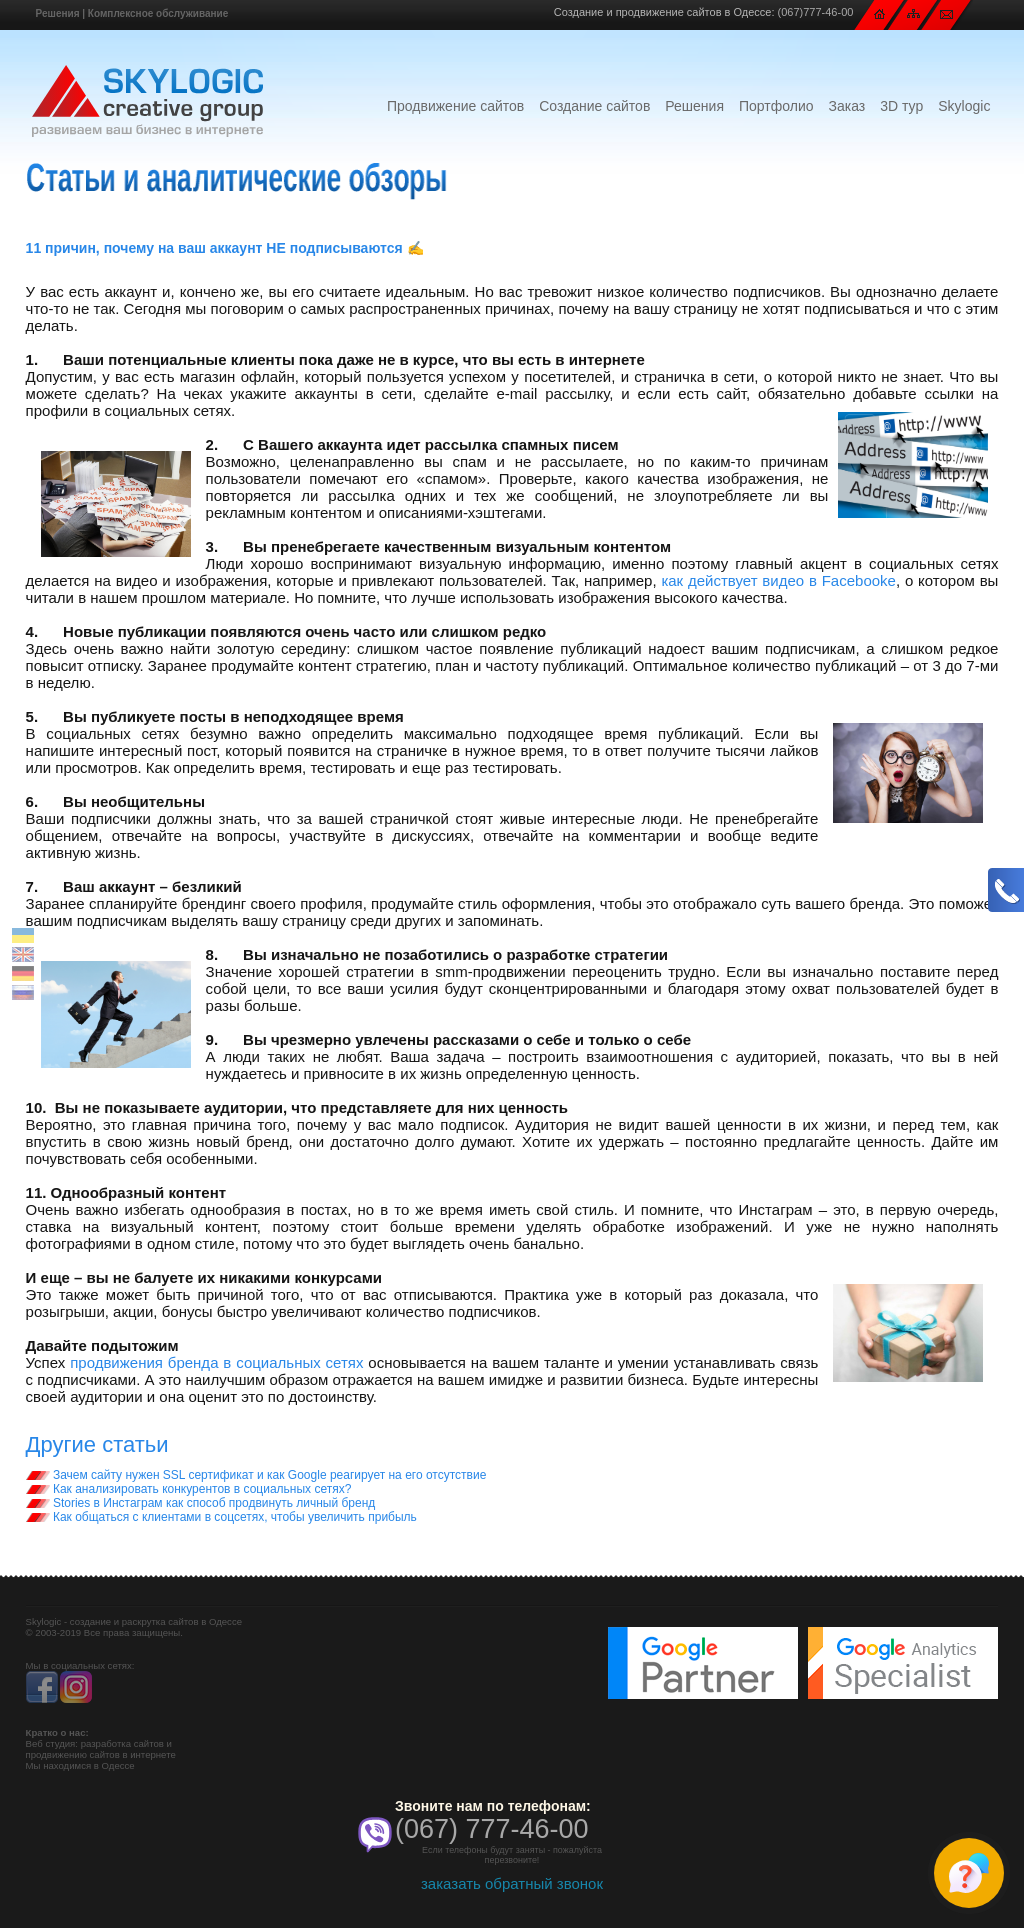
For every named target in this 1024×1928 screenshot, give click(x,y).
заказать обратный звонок (512, 1883)
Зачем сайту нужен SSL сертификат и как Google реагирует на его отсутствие (256, 1475)
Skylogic (964, 106)
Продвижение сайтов (455, 106)
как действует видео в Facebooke (778, 580)
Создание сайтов (594, 106)
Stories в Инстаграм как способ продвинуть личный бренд (201, 1503)
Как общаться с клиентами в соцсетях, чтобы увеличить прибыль (221, 1517)
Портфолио (776, 106)
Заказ (847, 106)
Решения (58, 13)
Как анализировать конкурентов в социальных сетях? (189, 1489)
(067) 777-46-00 (492, 1829)
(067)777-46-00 (816, 12)
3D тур (901, 106)
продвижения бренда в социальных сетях (216, 1362)
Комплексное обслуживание (158, 13)
